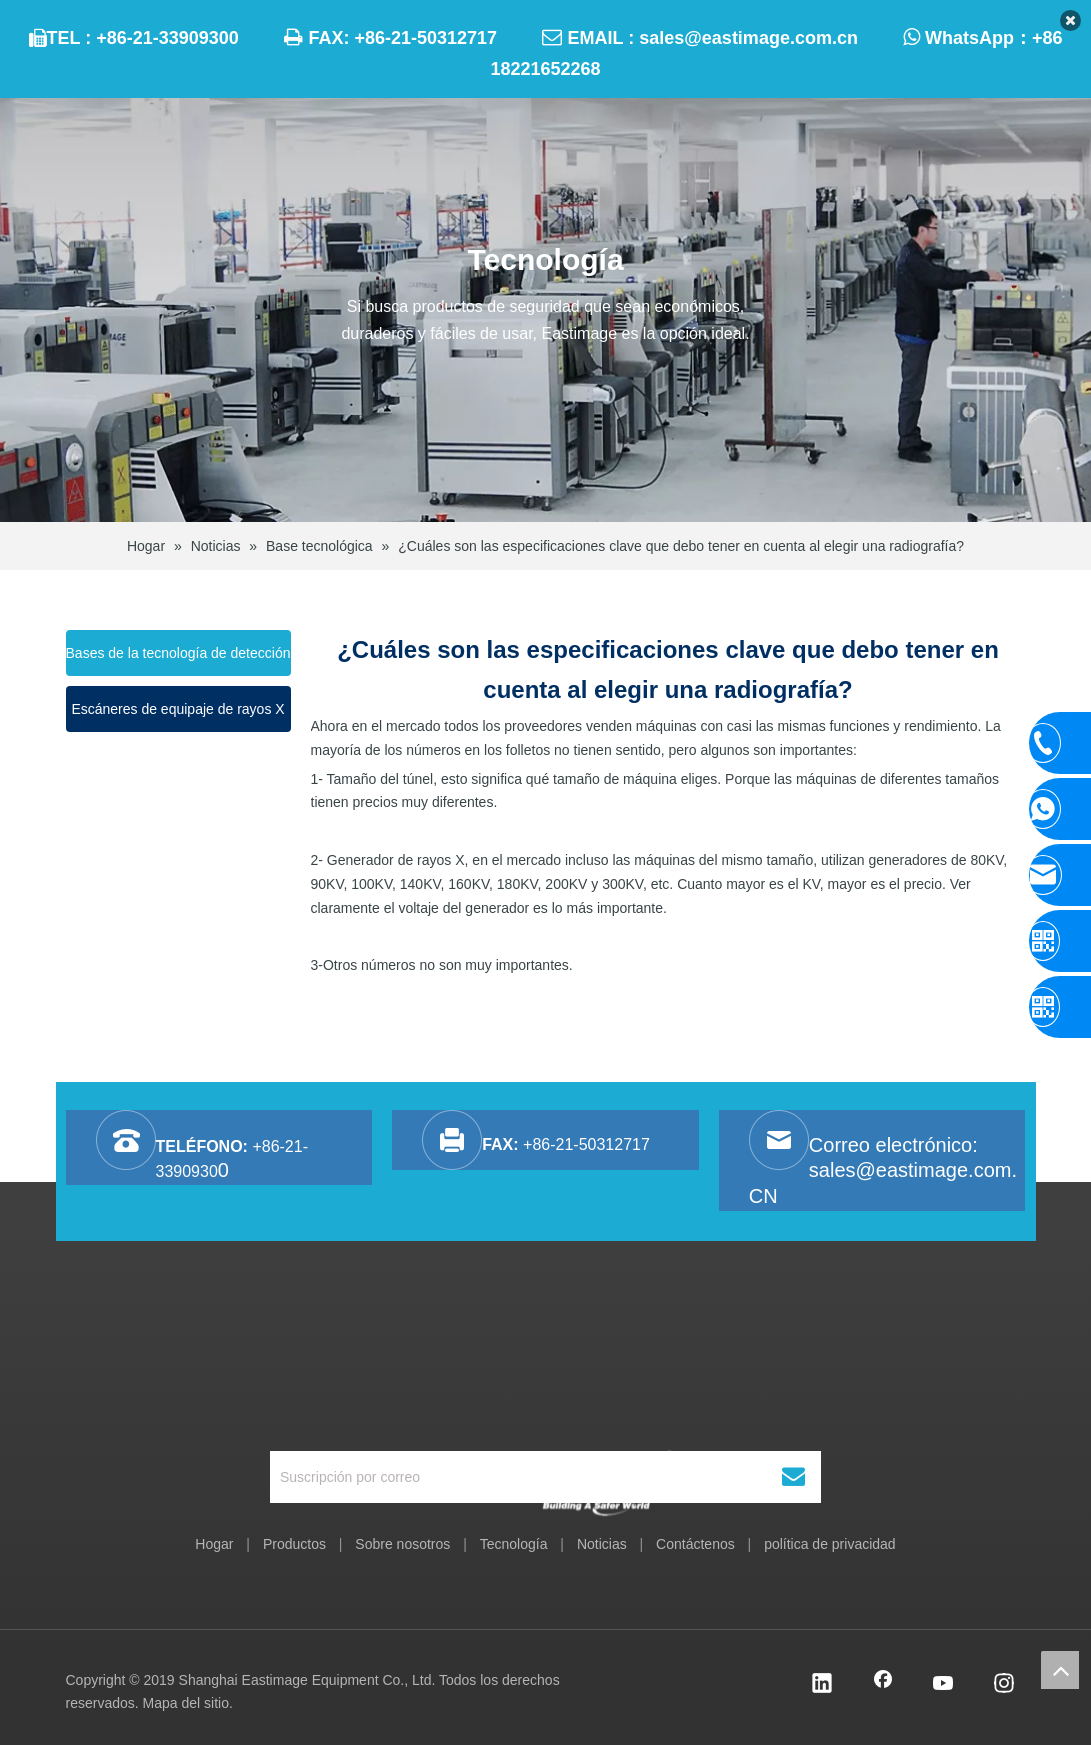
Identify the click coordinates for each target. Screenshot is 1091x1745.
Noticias (602, 1544)
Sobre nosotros (402, 1544)
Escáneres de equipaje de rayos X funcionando (177, 716)
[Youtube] (944, 1685)
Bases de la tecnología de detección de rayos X (178, 660)
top (1060, 1670)
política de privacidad (830, 1544)
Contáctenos (695, 1544)
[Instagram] (1004, 1685)
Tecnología (514, 1544)
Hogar (214, 1544)
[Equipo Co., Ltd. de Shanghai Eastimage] (545, 1384)
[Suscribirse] (793, 1477)
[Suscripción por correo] (518, 1477)
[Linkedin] (822, 1685)
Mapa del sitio (186, 1703)
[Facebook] (883, 1685)
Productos (294, 1544)
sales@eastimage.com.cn (748, 38)
